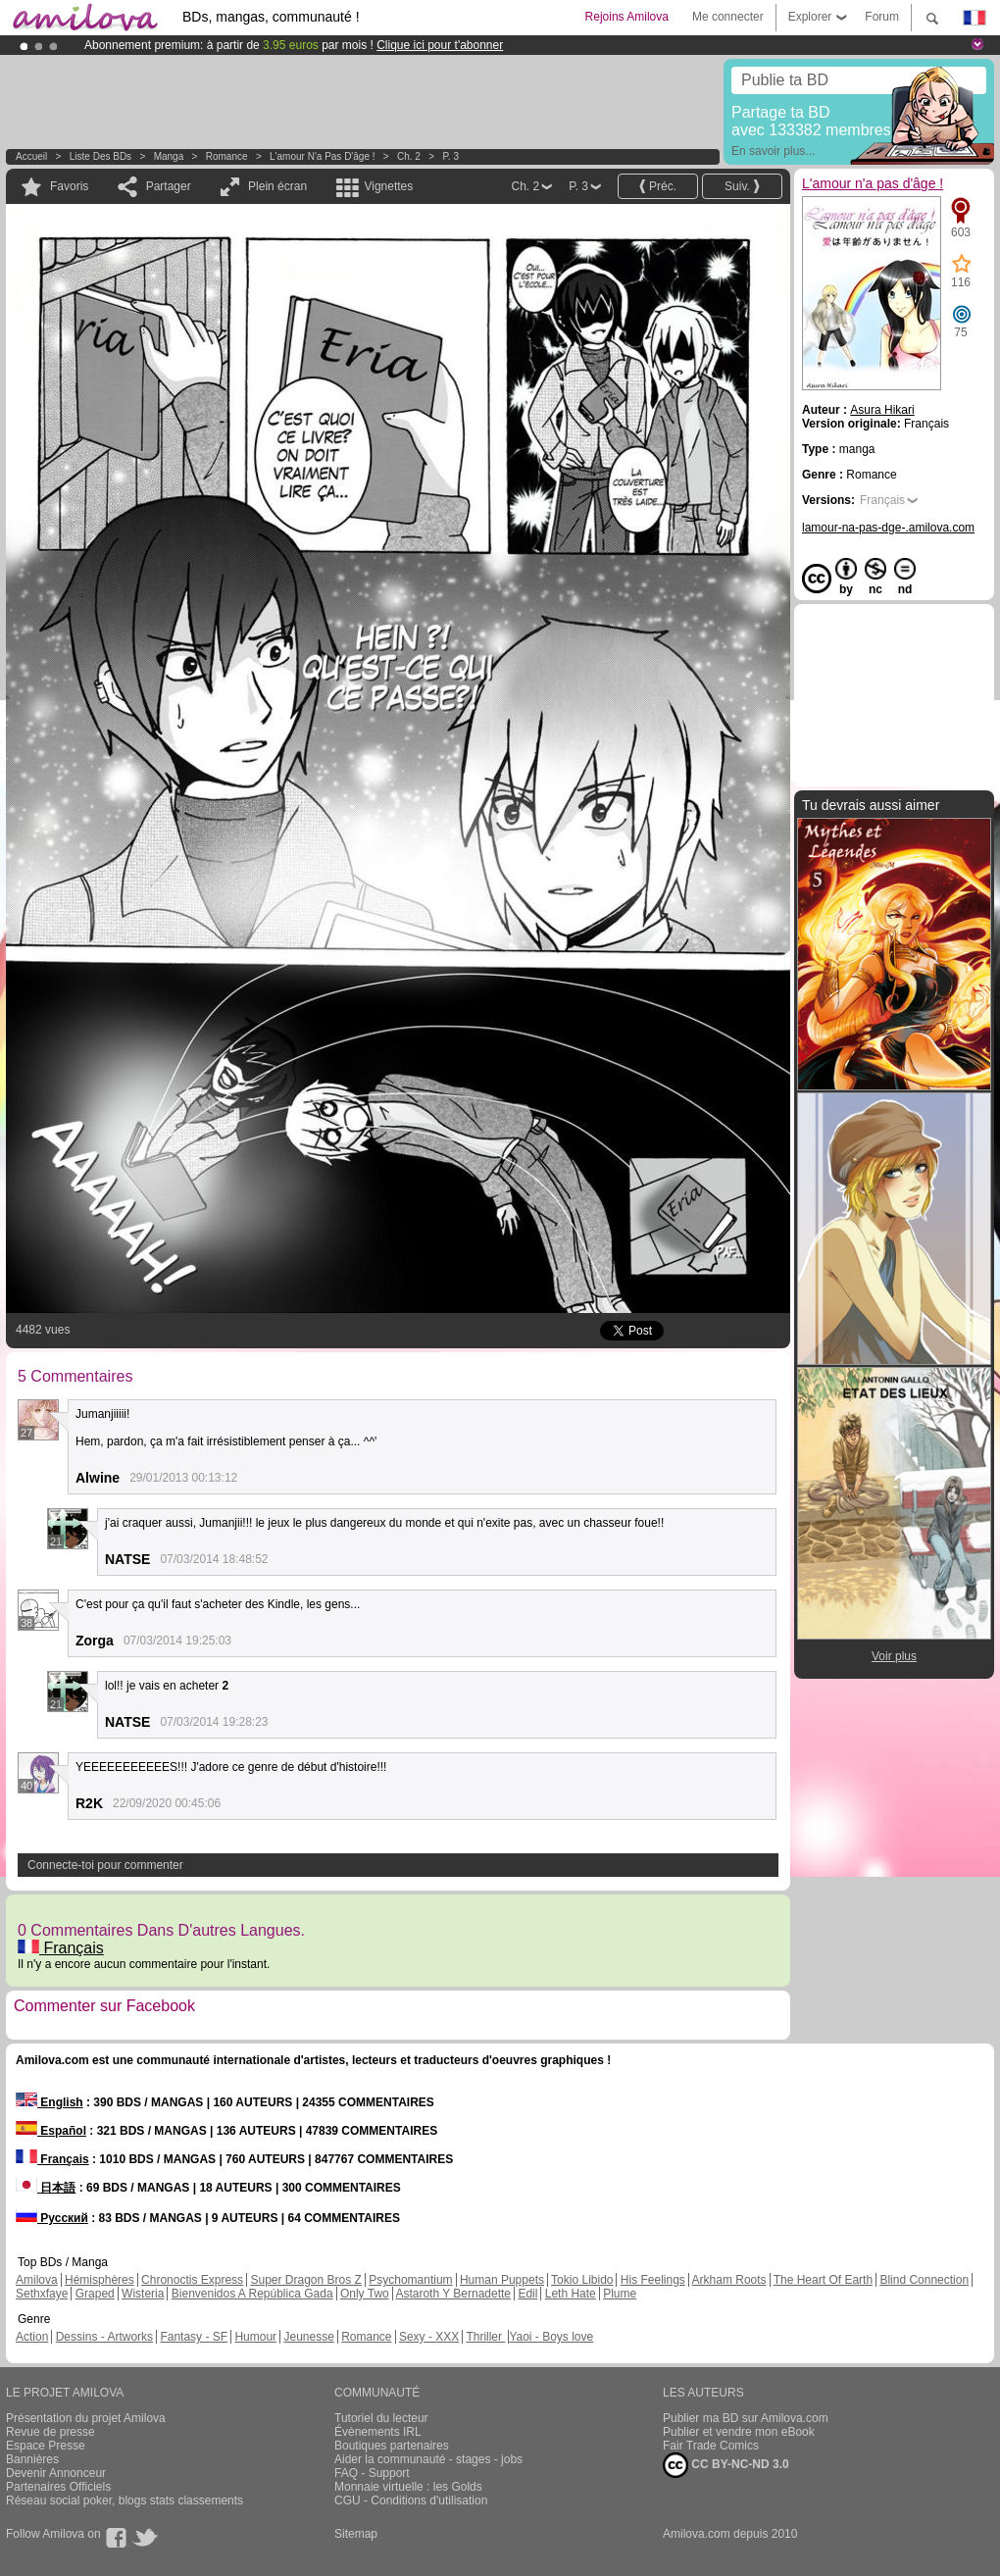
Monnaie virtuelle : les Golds (408, 2487)
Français (61, 1948)
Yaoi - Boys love (551, 2337)
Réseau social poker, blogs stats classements (124, 2500)
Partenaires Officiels (58, 2487)
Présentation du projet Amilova (86, 2418)
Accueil (31, 156)
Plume (619, 2293)
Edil (527, 2293)
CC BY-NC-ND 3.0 (726, 2465)
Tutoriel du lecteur (381, 2418)
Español (51, 2131)
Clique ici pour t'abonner (439, 45)
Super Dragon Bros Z (305, 2280)
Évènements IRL (378, 2432)
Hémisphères (99, 2280)
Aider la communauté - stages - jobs (428, 2459)
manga (169, 156)
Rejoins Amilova (627, 17)
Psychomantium (410, 2280)
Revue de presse (50, 2432)
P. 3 (450, 156)
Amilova (37, 2280)
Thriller (485, 2337)
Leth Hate (570, 2293)
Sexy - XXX (429, 2337)
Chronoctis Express (192, 2280)
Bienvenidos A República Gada (252, 2293)
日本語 (45, 2188)
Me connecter (728, 17)
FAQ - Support (372, 2473)
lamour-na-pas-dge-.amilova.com (888, 527)
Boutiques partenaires (391, 2445)
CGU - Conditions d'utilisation (410, 2500)
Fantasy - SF (193, 2337)
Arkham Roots (729, 2280)
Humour (255, 2337)
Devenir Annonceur (56, 2473)
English (49, 2102)
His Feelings (653, 2280)
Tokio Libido (582, 2280)
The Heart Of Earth (823, 2280)
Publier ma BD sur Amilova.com (745, 2418)
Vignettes (388, 186)
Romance (227, 156)
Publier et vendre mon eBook (739, 2432)
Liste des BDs (100, 156)
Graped (95, 2293)
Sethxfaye (42, 2293)
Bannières (32, 2459)
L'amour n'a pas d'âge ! (322, 156)
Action (32, 2337)
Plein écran (277, 186)
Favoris (69, 186)
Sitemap (355, 2534)
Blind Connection (924, 2280)
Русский (52, 2218)
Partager (168, 186)
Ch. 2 (409, 156)
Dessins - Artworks (104, 2337)
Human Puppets (502, 2280)
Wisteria (143, 2293)
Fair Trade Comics (711, 2445)
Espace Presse (45, 2445)
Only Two (364, 2293)
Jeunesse (308, 2337)
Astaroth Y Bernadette (453, 2293)
